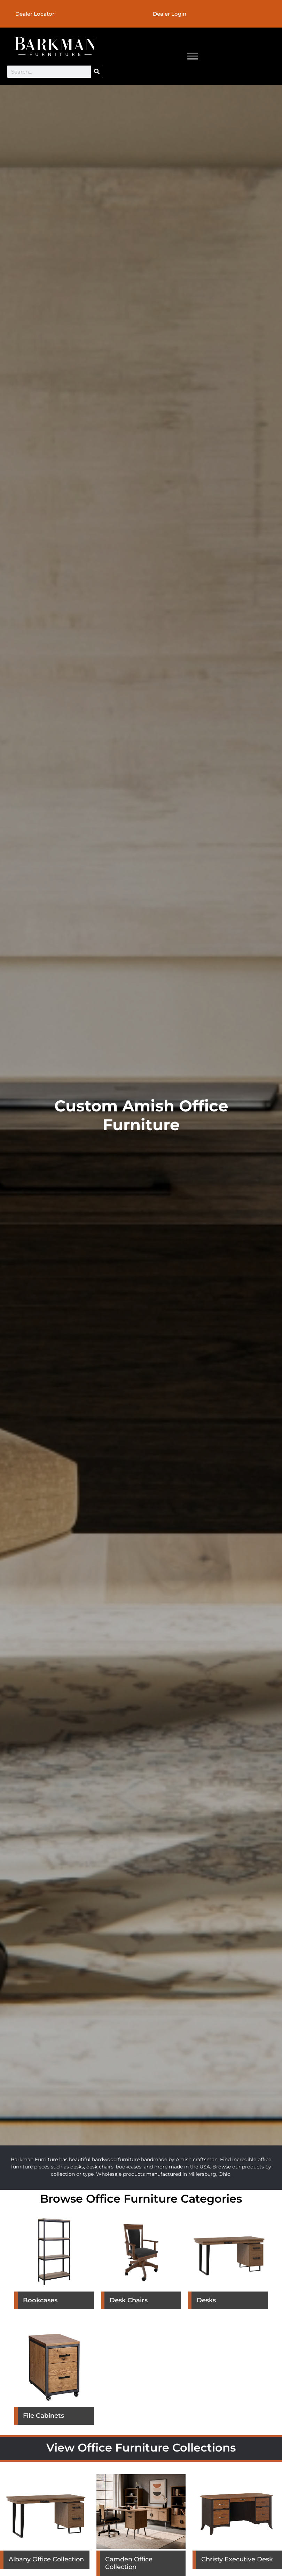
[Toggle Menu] (192, 56)
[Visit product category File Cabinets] (54, 2379)
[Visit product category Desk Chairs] (141, 2263)
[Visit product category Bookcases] (54, 2263)
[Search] (97, 72)
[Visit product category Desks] (228, 2263)
